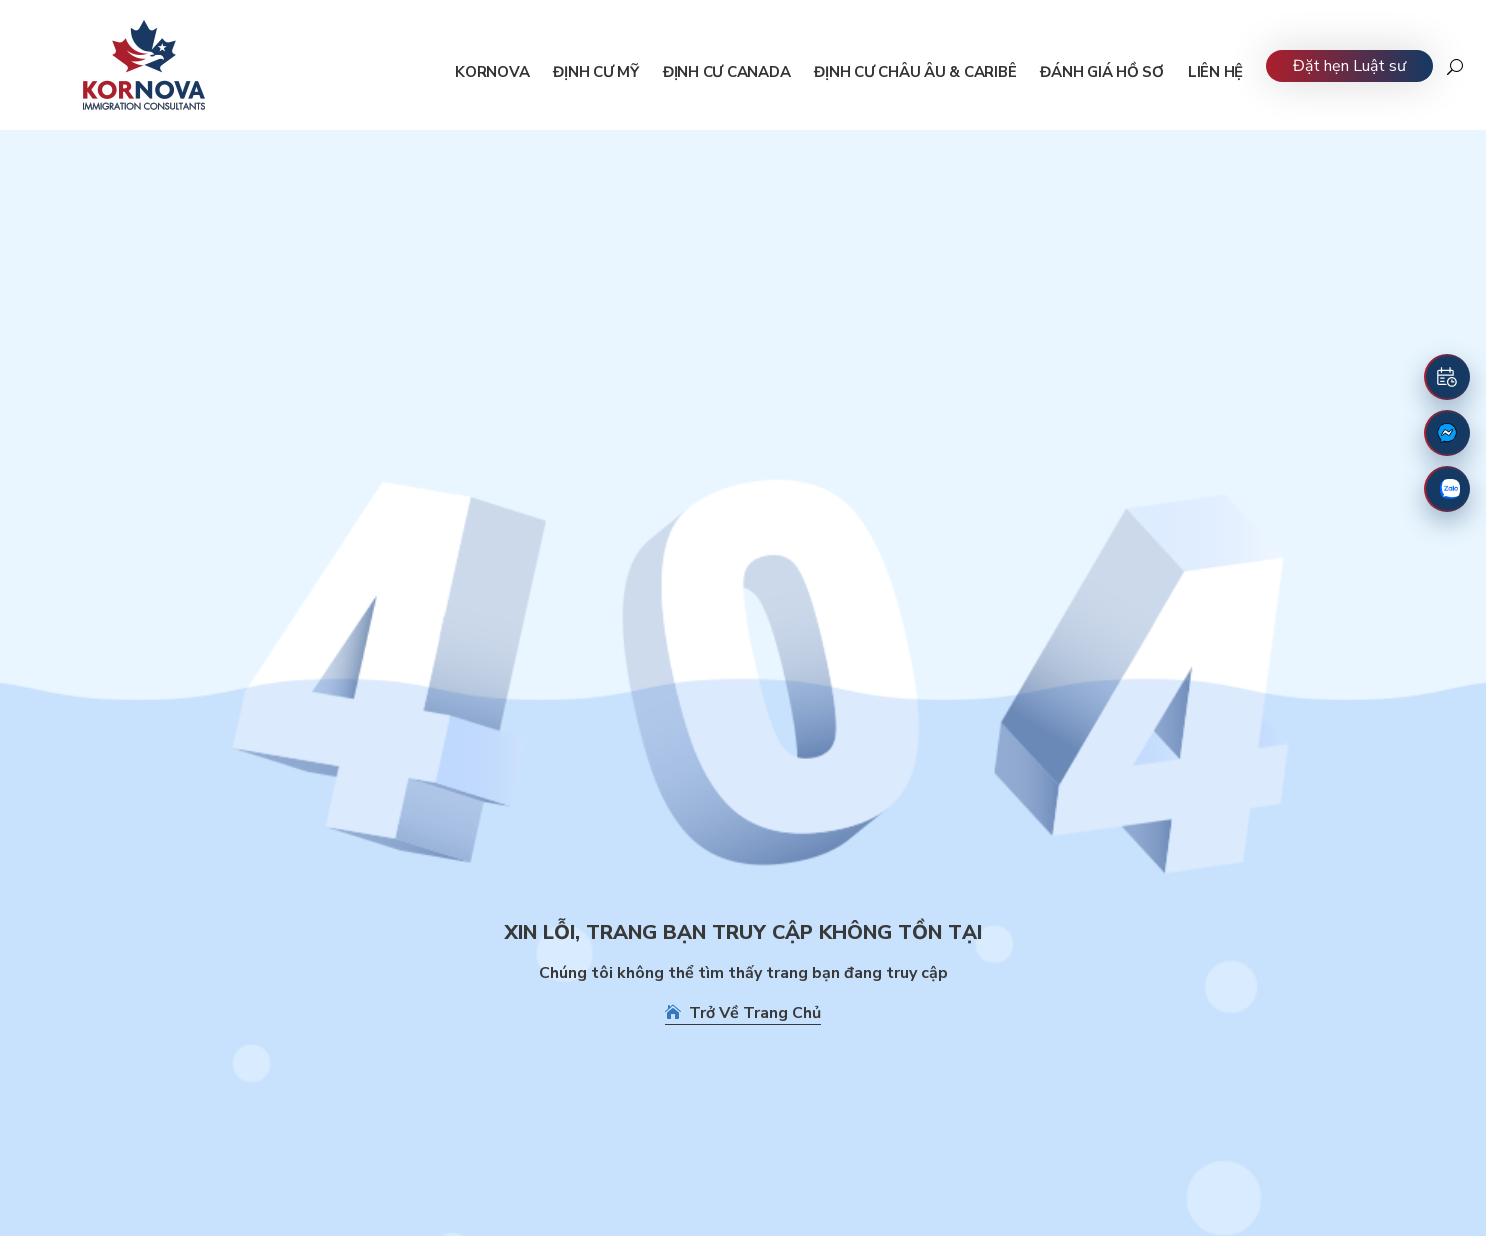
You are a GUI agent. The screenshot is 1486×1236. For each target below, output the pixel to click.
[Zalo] (1447, 489)
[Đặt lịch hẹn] (1447, 377)
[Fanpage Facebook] (1447, 433)
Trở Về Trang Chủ (743, 1013)
